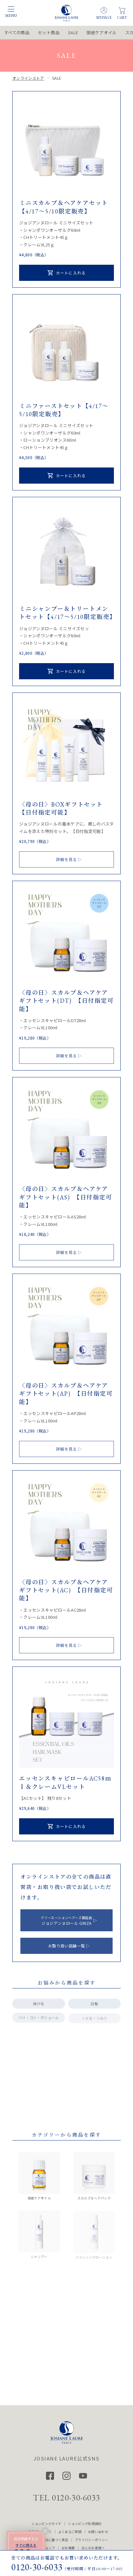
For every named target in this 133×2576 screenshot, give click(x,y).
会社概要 (68, 2547)
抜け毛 (38, 2007)
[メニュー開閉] (11, 9)
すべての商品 (16, 32)
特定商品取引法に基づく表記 (46, 2539)
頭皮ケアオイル (101, 32)
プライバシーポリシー (91, 2539)
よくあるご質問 (70, 2531)
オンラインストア (28, 78)
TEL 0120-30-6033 (66, 2497)
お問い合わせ (98, 2531)
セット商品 (49, 32)
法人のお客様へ (93, 2547)
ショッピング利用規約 (85, 2523)
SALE (73, 32)
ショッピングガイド (46, 2523)
